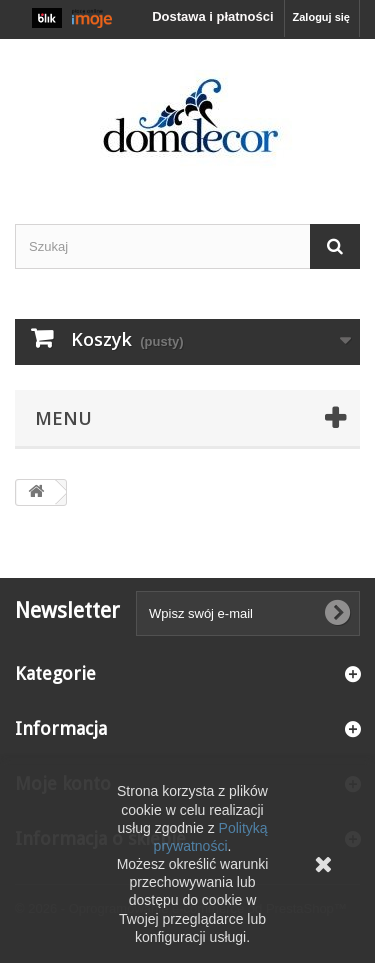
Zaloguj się (321, 17)
